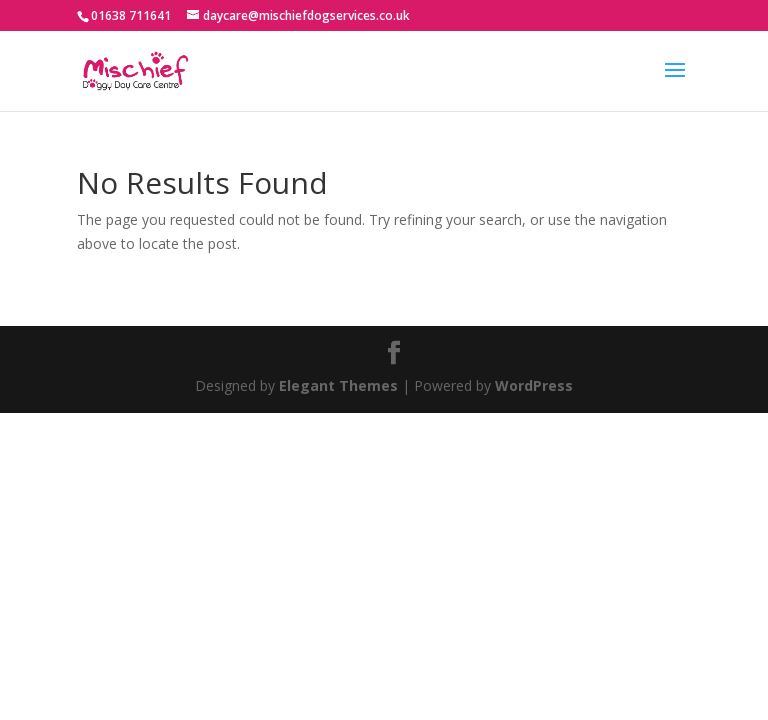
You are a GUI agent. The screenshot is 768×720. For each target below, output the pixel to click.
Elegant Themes (338, 385)
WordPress (534, 385)
